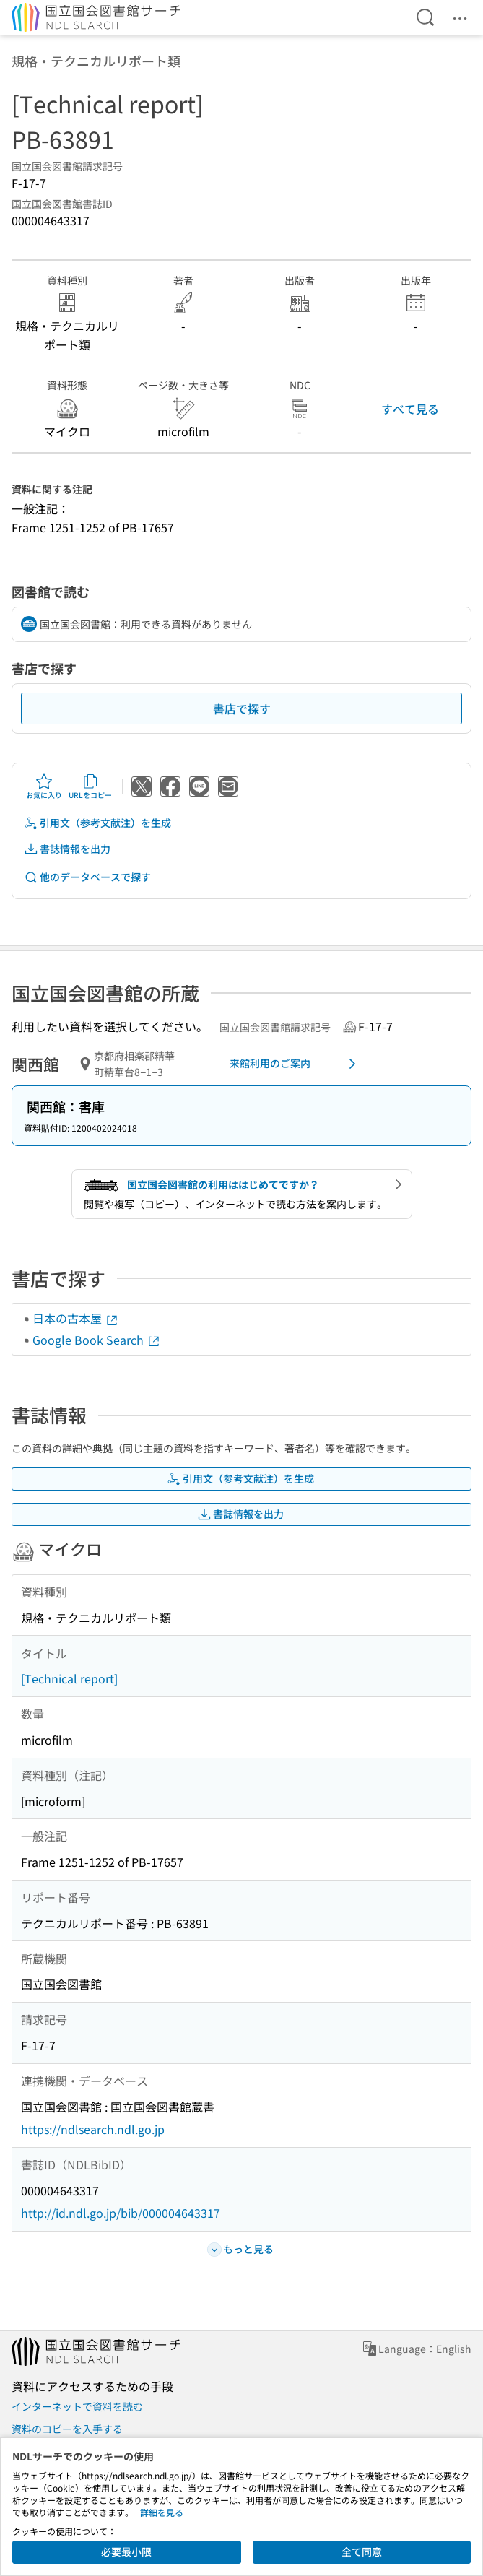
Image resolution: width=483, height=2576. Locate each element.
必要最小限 (126, 2551)
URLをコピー (90, 786)
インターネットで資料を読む (77, 2406)
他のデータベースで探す (87, 877)
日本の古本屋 (75, 1318)
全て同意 (361, 2551)
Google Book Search (96, 1339)
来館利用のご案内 (296, 1063)
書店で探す (242, 708)
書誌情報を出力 (67, 849)
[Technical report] (69, 1678)
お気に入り (44, 786)
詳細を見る (161, 2512)
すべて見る (410, 408)
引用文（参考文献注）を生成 (97, 823)
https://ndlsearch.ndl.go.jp (93, 2129)
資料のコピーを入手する (67, 2428)
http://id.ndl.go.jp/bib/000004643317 (120, 2212)
